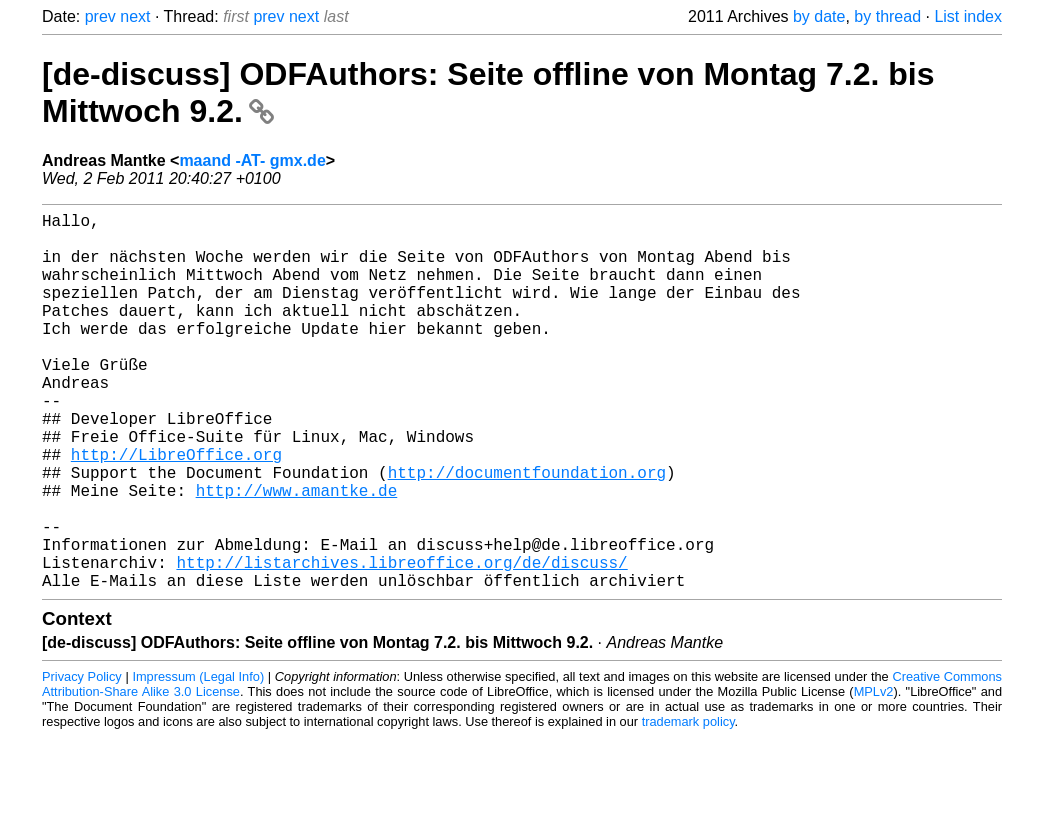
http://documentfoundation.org (527, 532)
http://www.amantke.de (297, 554)
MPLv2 (874, 775)
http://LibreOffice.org (176, 510)
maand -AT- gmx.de (252, 160)
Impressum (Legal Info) (198, 760)
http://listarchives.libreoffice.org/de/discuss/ (401, 642)
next (135, 16)
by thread (887, 16)
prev (100, 16)
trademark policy (688, 805)
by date (819, 16)
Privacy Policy (82, 760)
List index (968, 16)
